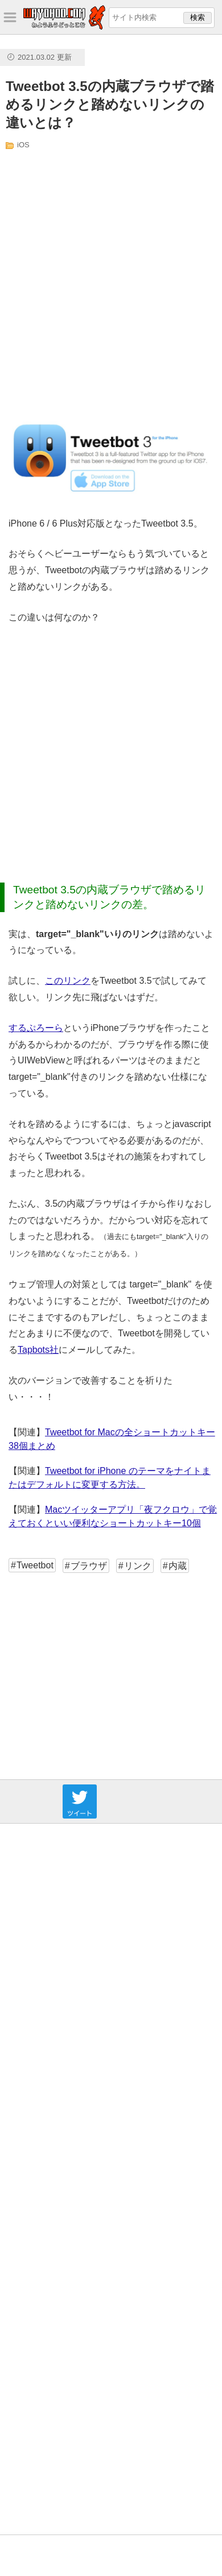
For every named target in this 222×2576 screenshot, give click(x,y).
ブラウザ (89, 1566)
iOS (23, 144)
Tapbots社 (38, 1350)
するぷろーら (36, 1028)
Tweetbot (35, 1565)
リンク (137, 1566)
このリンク (68, 980)
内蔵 (177, 1566)
